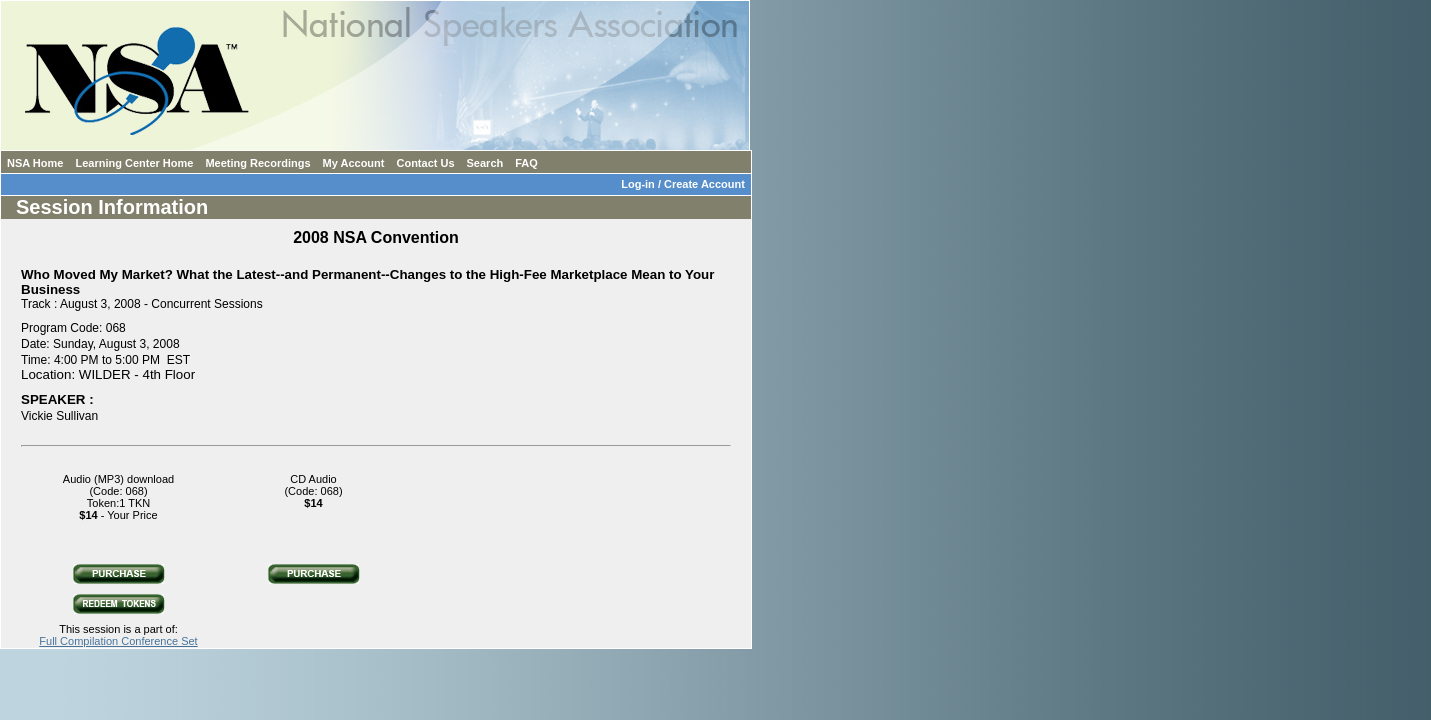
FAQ (526, 163)
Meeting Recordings (257, 163)
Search (485, 163)
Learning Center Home (134, 163)
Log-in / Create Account (686, 184)
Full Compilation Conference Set (118, 641)
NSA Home (35, 163)
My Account (354, 163)
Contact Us (425, 163)
